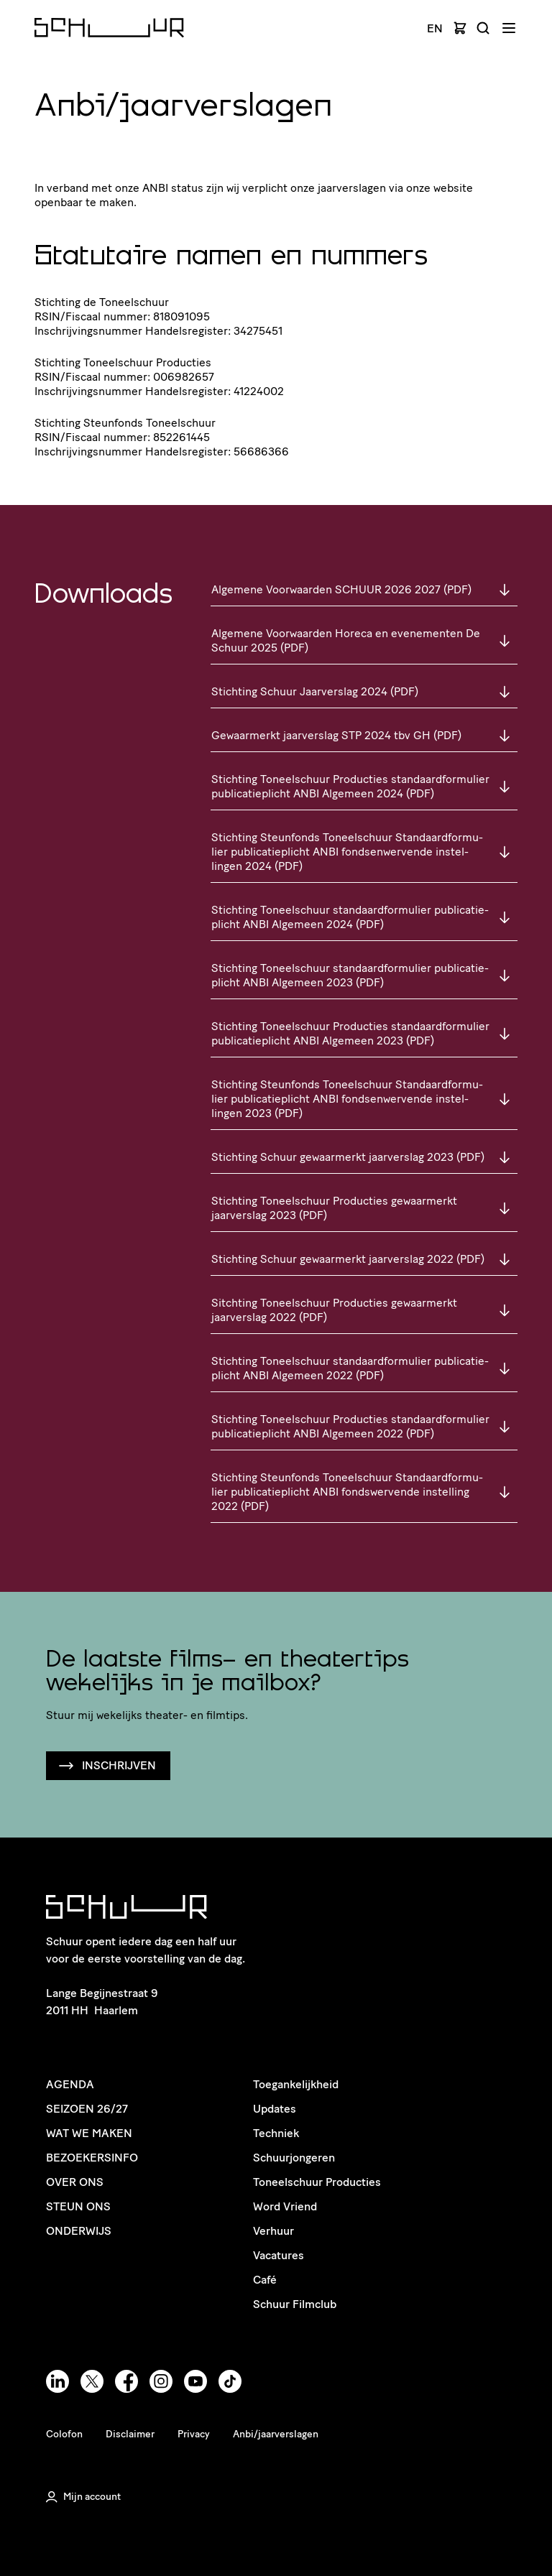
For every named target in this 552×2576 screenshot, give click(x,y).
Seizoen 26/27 (87, 2109)
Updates (274, 2109)
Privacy (194, 2434)
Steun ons (78, 2206)
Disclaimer (130, 2434)
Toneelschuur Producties (317, 2182)
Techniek (276, 2133)
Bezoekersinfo (92, 2157)
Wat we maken (89, 2133)
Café (265, 2280)
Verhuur (273, 2231)
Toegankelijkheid (296, 2084)
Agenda (70, 2084)
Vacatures (278, 2255)
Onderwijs (78, 2231)
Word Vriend (285, 2206)
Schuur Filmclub (294, 2304)
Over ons (75, 2182)
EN (435, 28)
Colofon (64, 2434)
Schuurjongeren (294, 2157)
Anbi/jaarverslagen (275, 2434)
